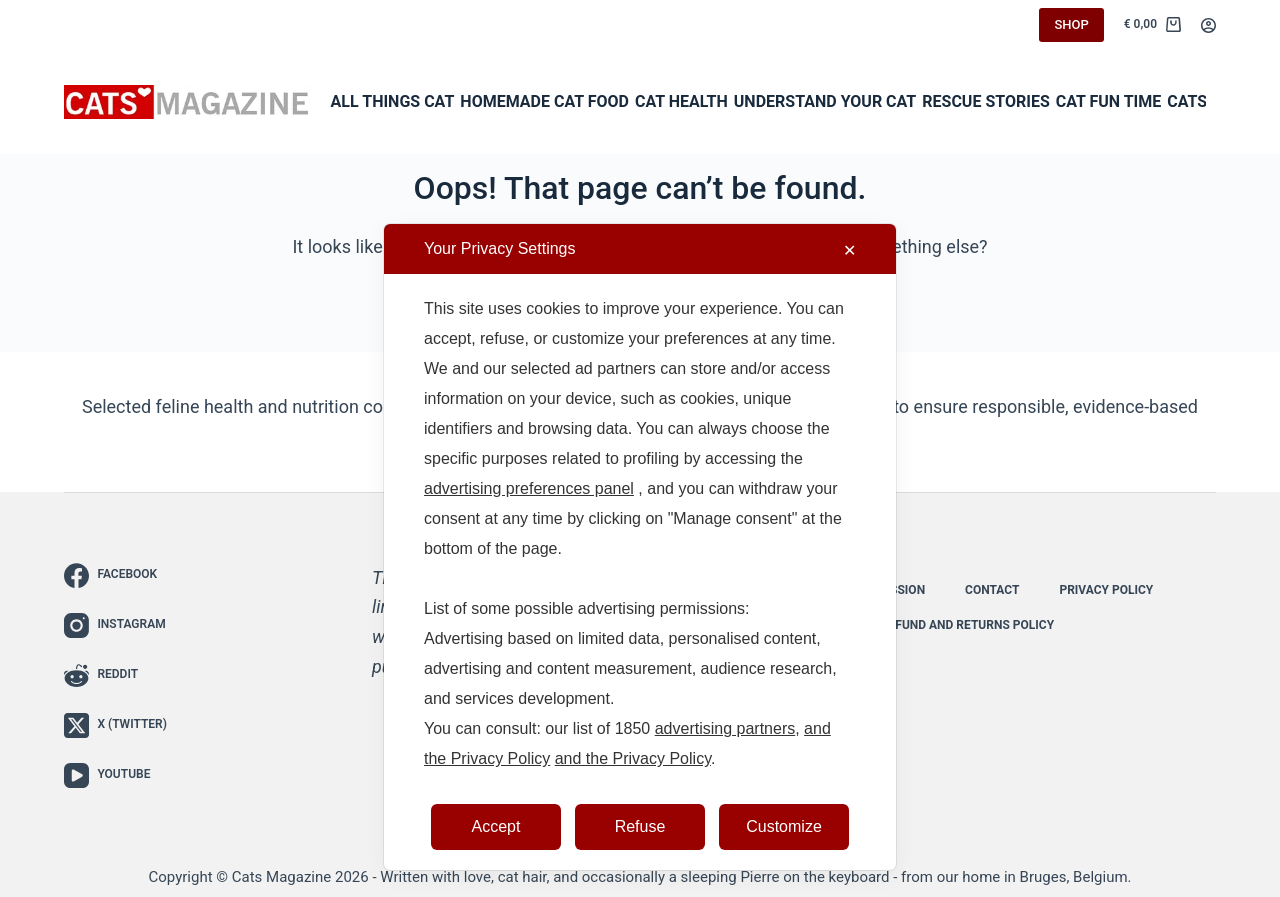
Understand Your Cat (825, 101)
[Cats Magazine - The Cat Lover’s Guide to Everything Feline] (187, 102)
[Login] (1208, 25)
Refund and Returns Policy (967, 625)
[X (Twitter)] (115, 725)
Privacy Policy (1106, 590)
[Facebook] (115, 575)
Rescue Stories (985, 101)
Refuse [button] (640, 826)
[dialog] (640, 547)
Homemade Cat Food (544, 101)
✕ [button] (849, 250)
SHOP (1071, 24)
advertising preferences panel (529, 488)
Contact (992, 590)
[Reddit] (115, 675)
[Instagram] (115, 625)
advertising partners (725, 728)
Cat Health (681, 101)
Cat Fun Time (1109, 101)
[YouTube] (115, 775)
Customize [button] (784, 826)
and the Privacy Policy (633, 758)
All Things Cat (393, 101)
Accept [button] (496, 826)
